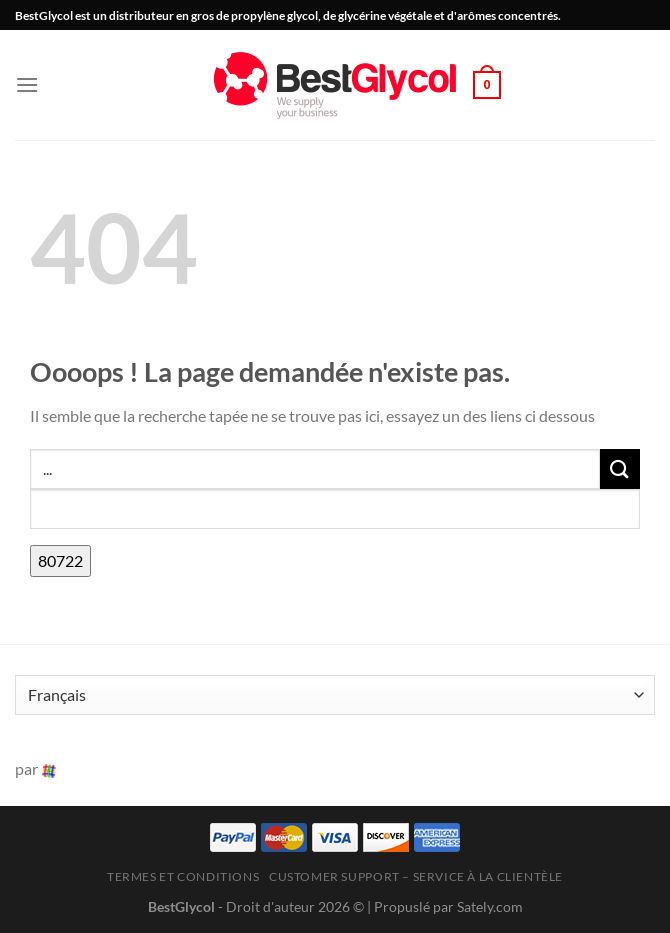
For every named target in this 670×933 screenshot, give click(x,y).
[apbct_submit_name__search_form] (60, 561)
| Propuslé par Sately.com (445, 906)
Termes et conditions (183, 876)
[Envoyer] (620, 468)
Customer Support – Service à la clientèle (416, 876)
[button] (27, 84)
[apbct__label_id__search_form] (335, 509)
